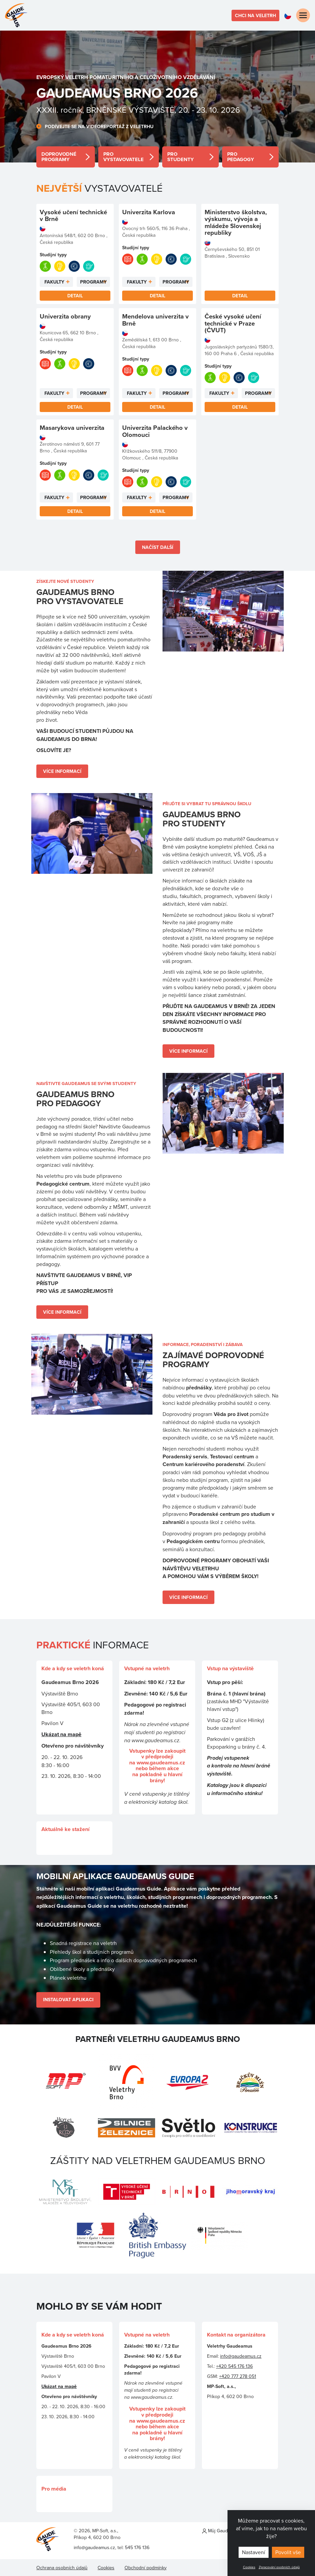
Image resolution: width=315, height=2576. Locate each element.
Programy (93, 281)
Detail (75, 295)
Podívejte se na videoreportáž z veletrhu (99, 126)
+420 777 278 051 (237, 2376)
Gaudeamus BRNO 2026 (117, 93)
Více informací (62, 771)
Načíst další (157, 547)
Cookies (249, 2567)
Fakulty (54, 281)
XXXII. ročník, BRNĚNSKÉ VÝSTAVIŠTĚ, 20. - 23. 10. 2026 (138, 109)
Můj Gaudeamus (222, 2530)
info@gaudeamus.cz (240, 2356)
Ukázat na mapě (61, 1734)
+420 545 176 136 (234, 2366)
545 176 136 (137, 2547)
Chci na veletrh (255, 15)
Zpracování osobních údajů (279, 2567)
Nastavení (253, 2552)
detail (65, 156)
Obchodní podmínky (146, 2567)
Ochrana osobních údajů (62, 2567)
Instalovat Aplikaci (68, 1999)
